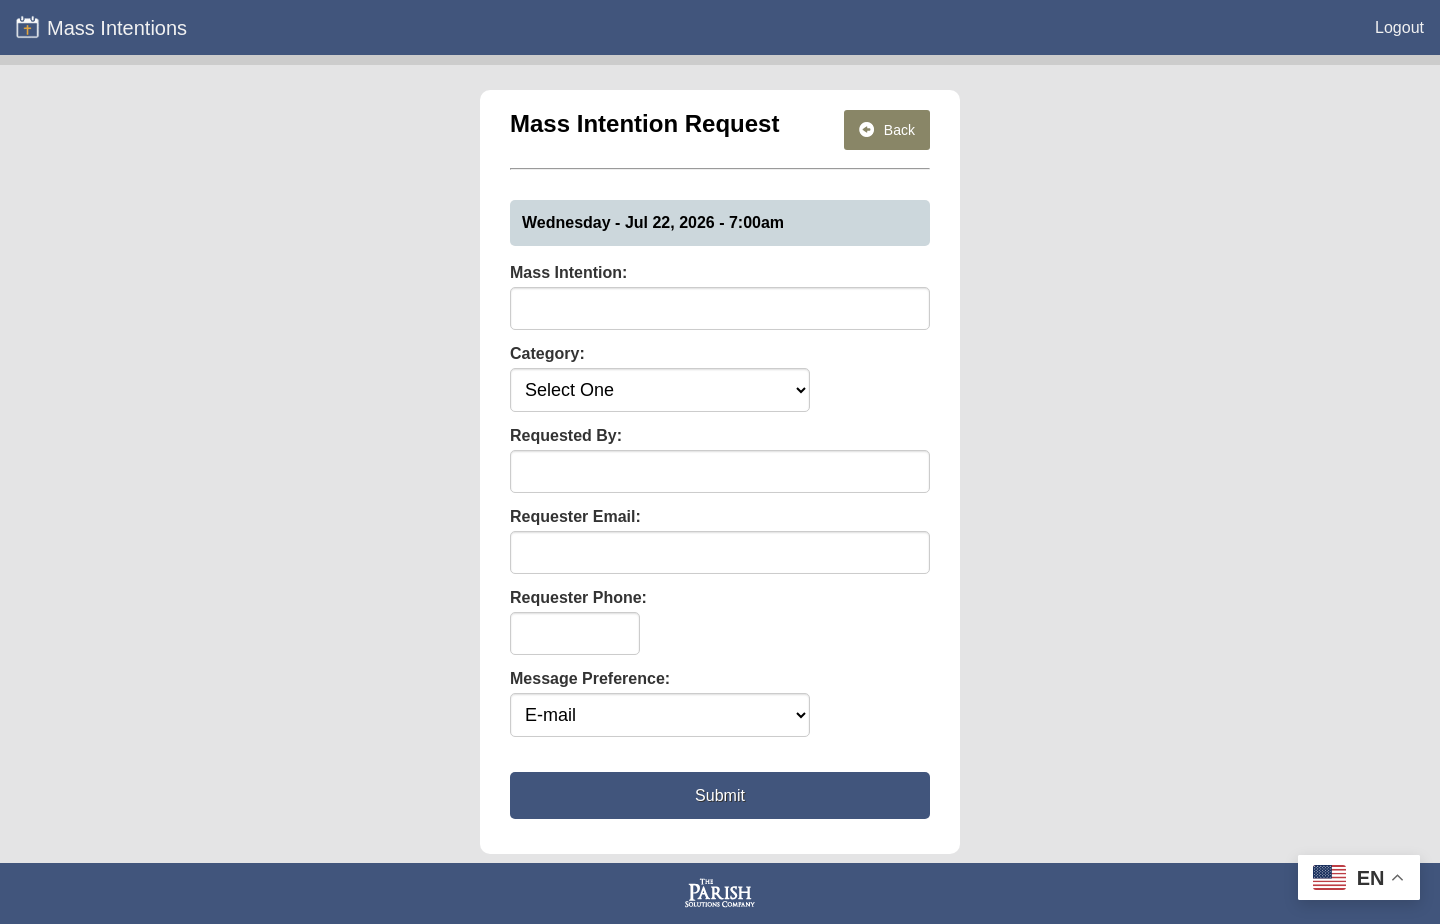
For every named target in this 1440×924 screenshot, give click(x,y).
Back (887, 130)
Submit (720, 795)
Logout (1399, 27)
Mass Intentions (101, 27)
